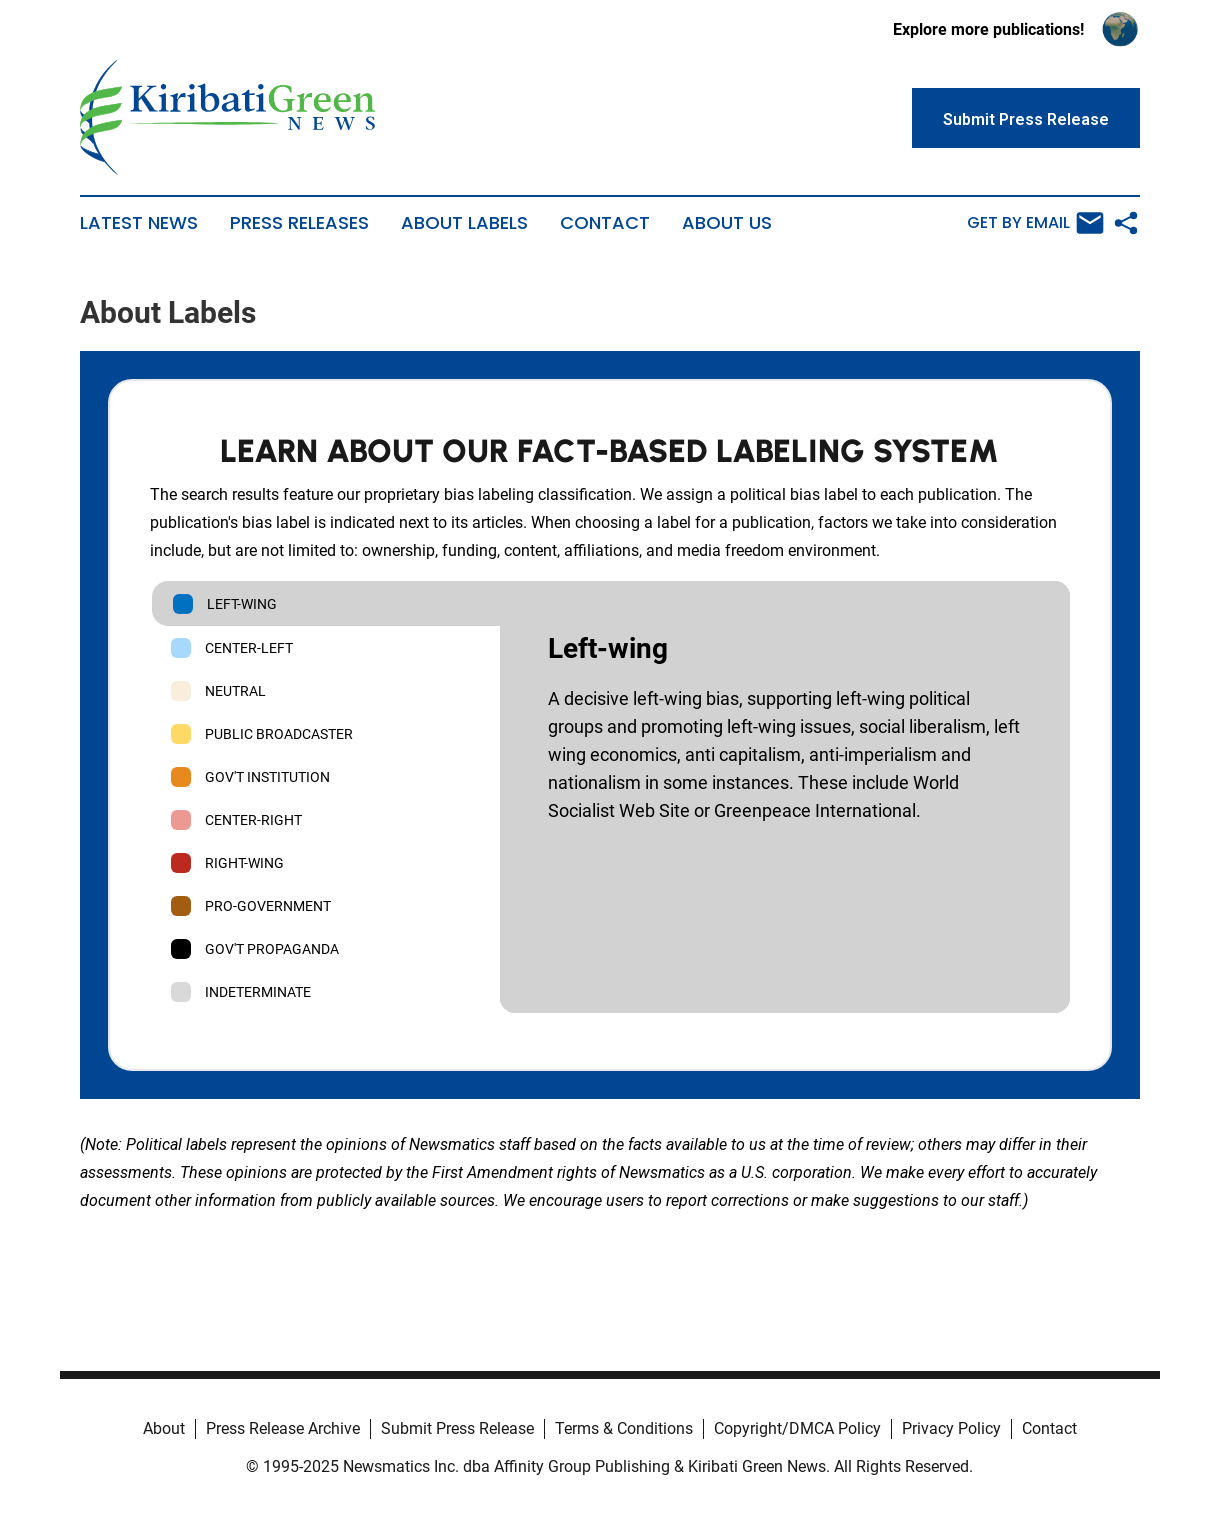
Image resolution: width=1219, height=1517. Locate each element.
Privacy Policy (951, 1428)
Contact (605, 223)
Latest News (139, 223)
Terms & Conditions (624, 1428)
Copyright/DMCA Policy (797, 1428)
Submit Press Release (457, 1428)
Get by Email (1035, 223)
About (164, 1428)
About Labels (464, 223)
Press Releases (299, 223)
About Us (727, 223)
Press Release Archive (283, 1428)
